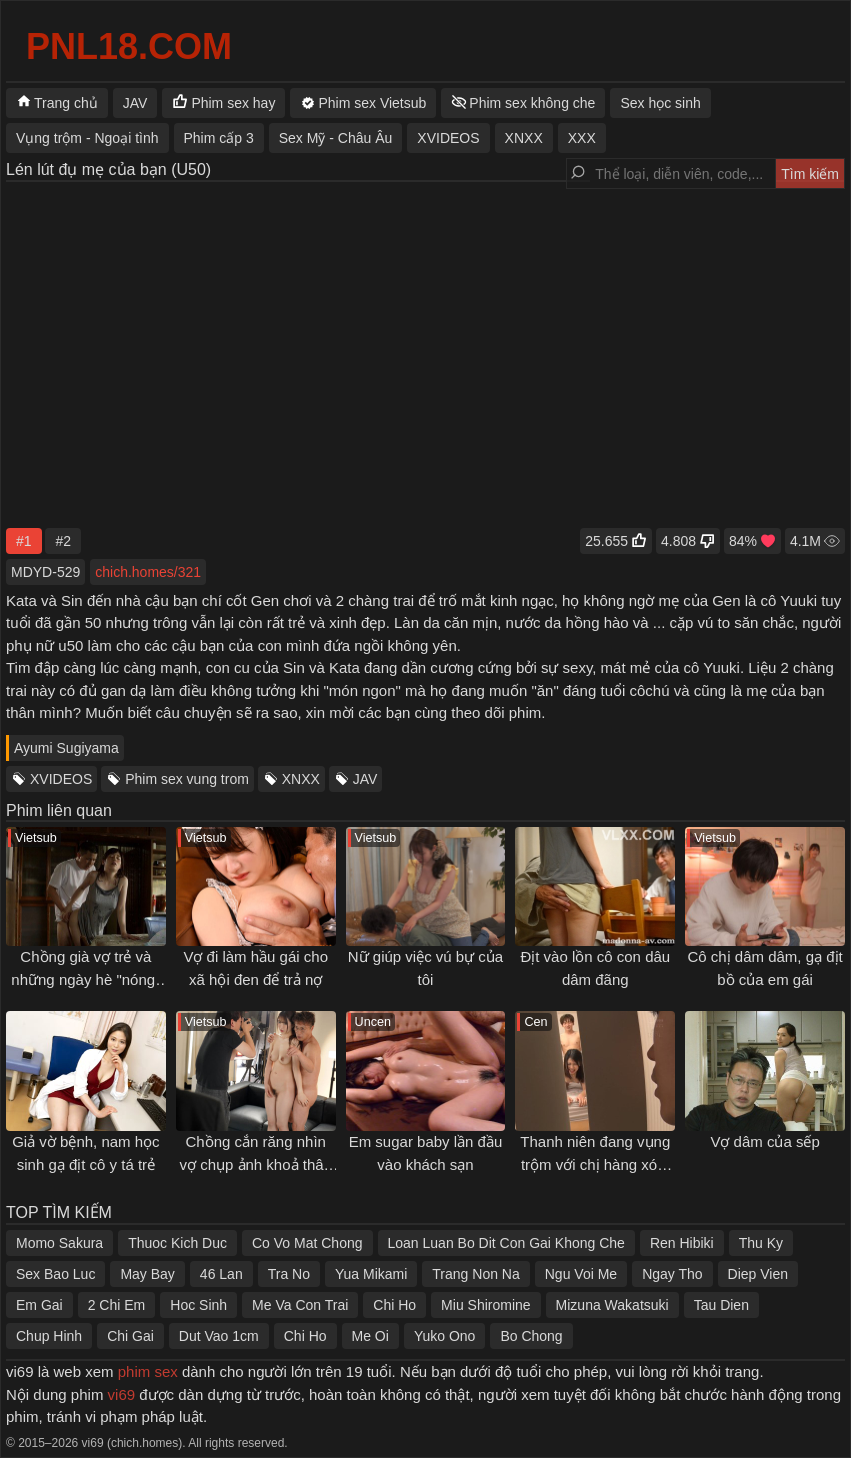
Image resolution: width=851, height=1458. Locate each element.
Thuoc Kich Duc (177, 1243)
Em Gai (39, 1305)
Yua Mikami (371, 1274)
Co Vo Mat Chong (307, 1243)
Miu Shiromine (485, 1305)
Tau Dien (721, 1305)
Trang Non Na (475, 1274)
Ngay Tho (672, 1274)
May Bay (147, 1274)
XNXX (301, 779)
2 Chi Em (117, 1305)
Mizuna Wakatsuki (612, 1305)
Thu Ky (761, 1243)
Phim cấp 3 (219, 138)
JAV (365, 779)
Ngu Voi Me (581, 1274)
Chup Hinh (49, 1336)
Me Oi (370, 1336)
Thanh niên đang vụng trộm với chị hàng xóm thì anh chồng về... (595, 1164)
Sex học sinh (660, 103)
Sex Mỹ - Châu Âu (336, 138)
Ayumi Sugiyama (66, 748)
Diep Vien (758, 1274)
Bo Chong (531, 1336)
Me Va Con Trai (300, 1305)
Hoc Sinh (198, 1305)
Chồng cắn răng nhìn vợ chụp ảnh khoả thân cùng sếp (255, 1164)
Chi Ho (394, 1305)
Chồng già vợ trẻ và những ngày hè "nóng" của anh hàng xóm (85, 979)
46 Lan (221, 1274)
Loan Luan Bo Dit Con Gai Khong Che (506, 1243)
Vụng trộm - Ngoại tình (87, 138)
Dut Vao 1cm (219, 1336)
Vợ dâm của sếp (764, 1141)
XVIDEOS (61, 779)
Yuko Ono (445, 1336)
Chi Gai (130, 1336)
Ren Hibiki (682, 1243)
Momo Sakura (59, 1243)
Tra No (289, 1274)
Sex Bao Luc (55, 1274)
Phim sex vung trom (187, 779)
